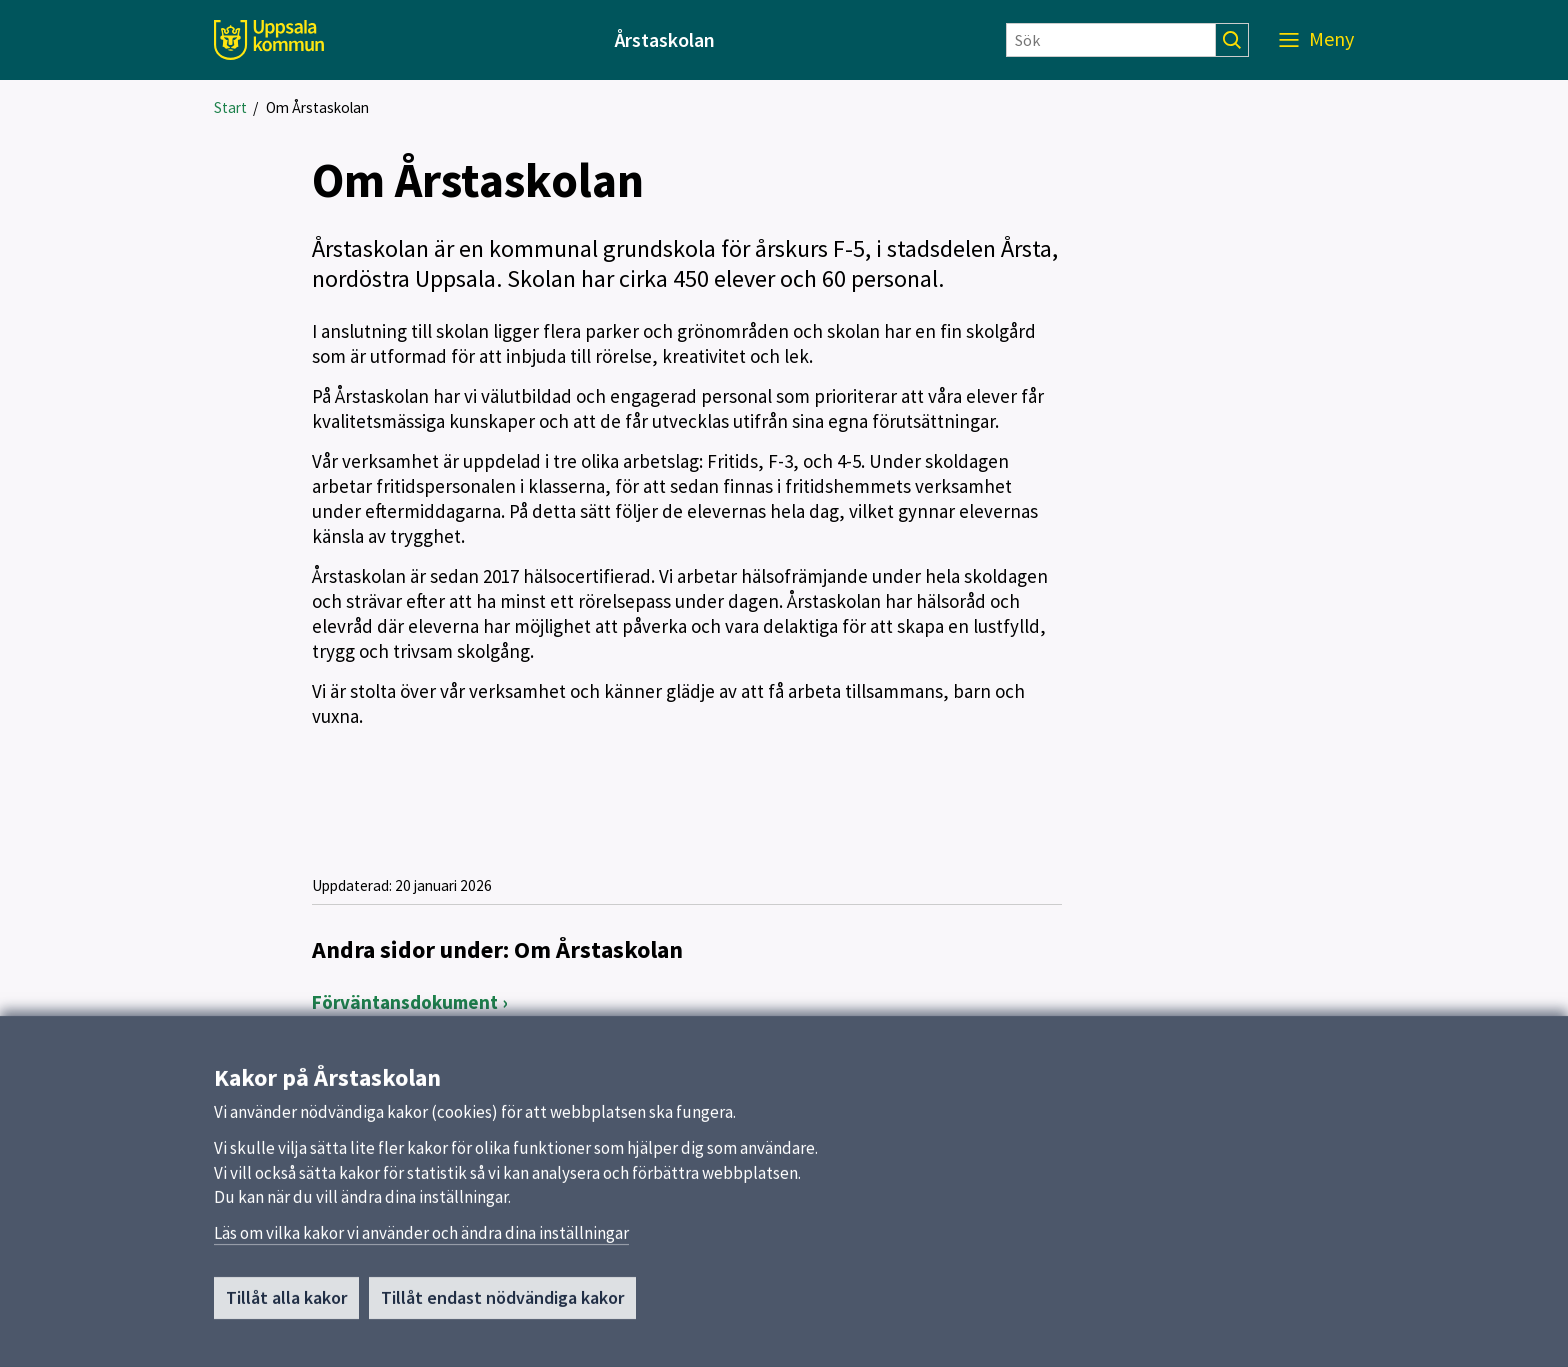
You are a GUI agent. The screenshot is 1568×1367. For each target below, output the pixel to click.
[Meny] (1316, 40)
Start (230, 107)
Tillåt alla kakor (286, 1303)
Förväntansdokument (405, 1002)
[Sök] (1111, 40)
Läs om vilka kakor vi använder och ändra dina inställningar (421, 1239)
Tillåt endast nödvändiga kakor (502, 1303)
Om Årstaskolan (317, 107)
